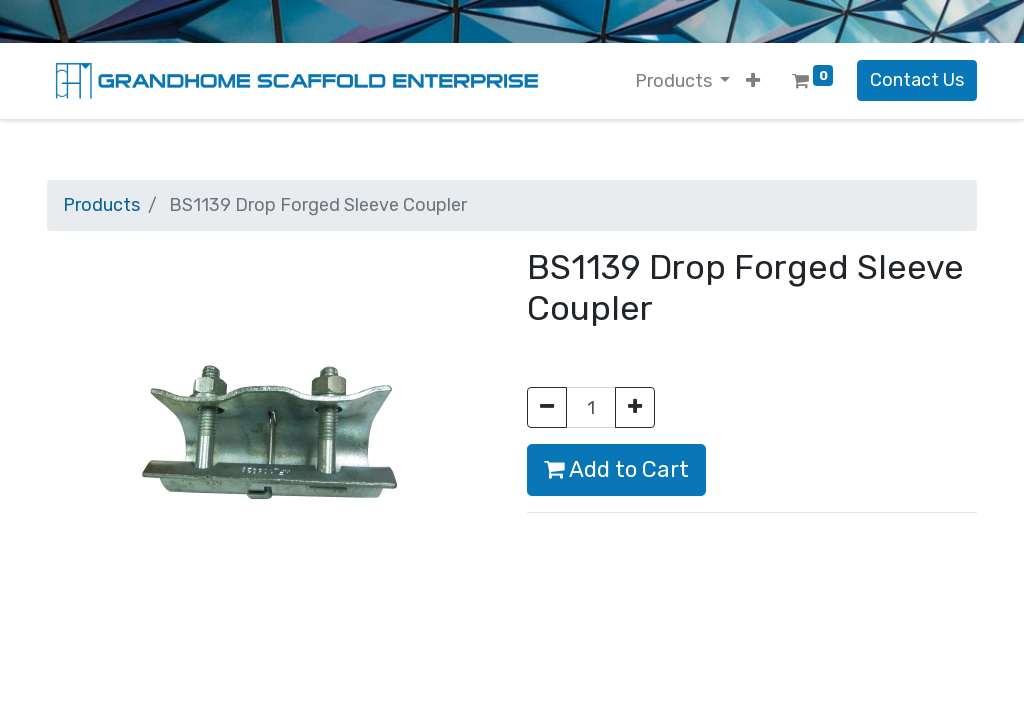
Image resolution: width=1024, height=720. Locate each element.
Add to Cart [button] (616, 469)
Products (101, 205)
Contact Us (917, 80)
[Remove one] (547, 407)
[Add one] (635, 407)
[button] (753, 81)
